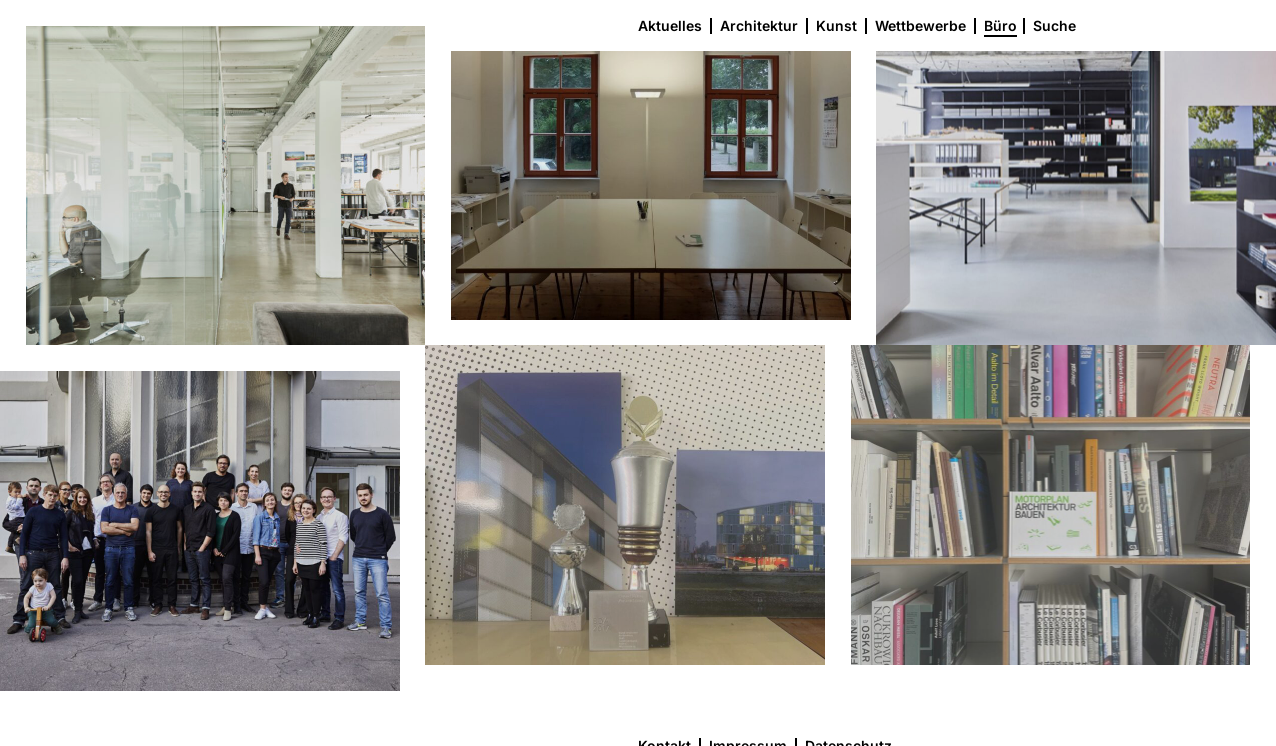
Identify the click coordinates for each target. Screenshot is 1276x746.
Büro (1000, 25)
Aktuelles (670, 25)
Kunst (836, 25)
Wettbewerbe (920, 25)
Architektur (759, 25)
